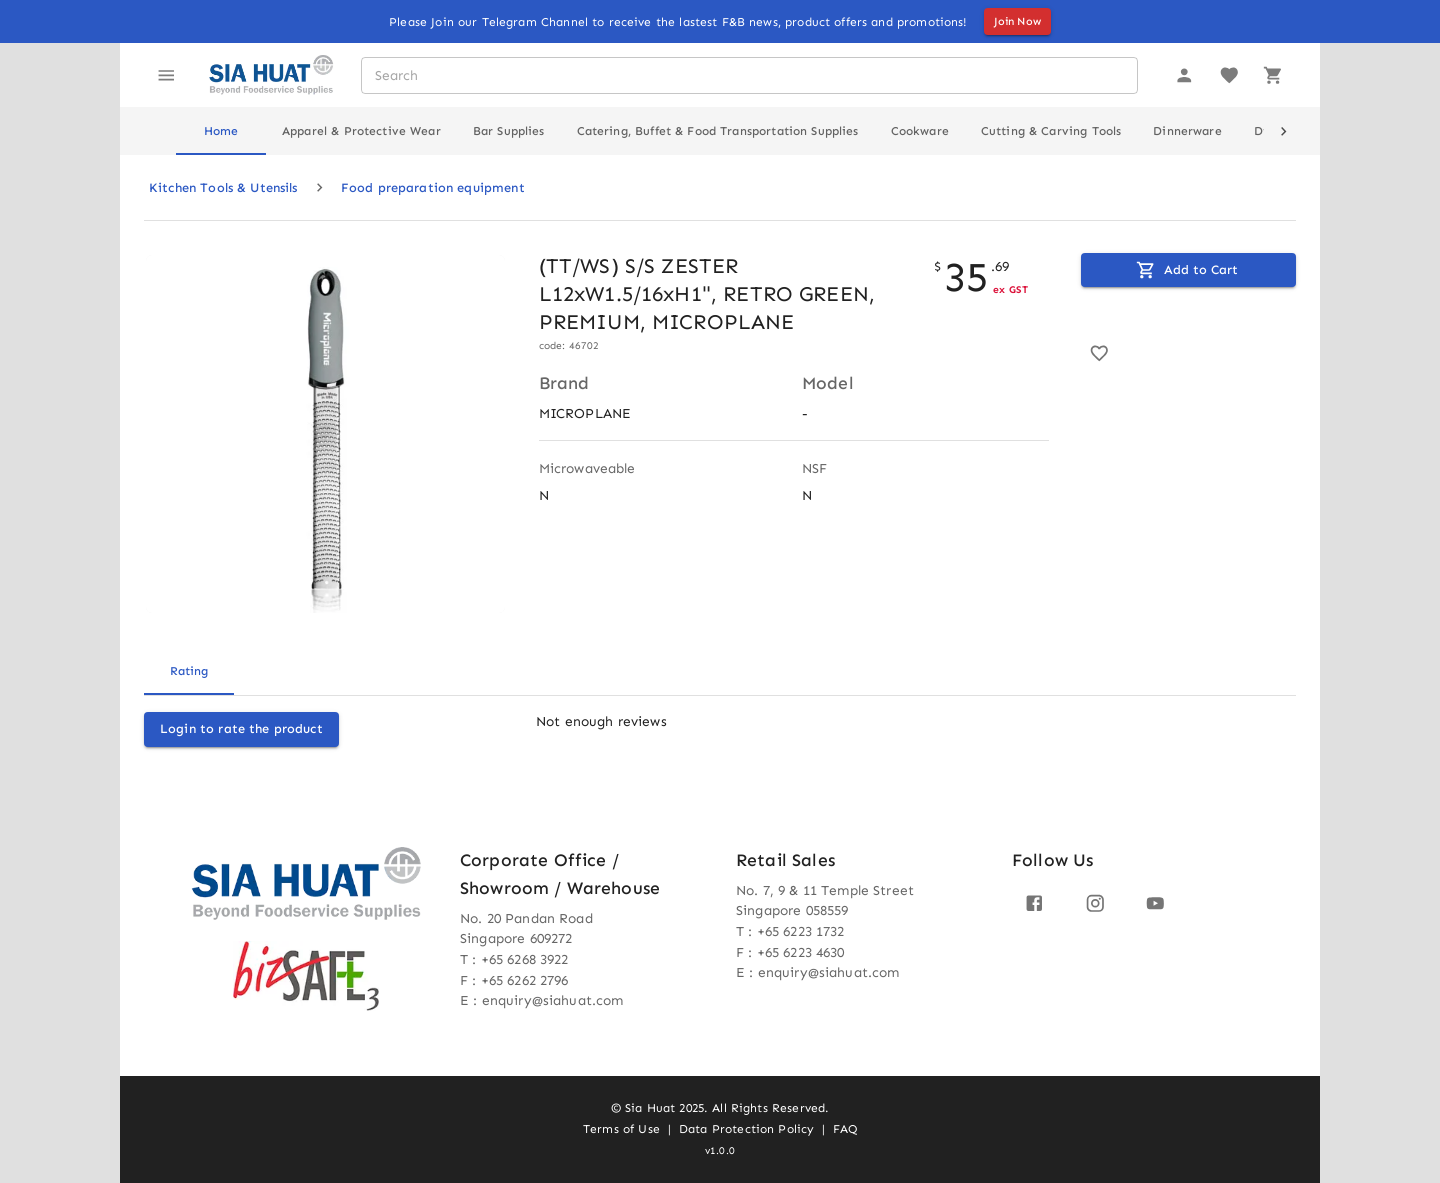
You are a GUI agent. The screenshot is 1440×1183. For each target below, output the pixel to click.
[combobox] (748, 75)
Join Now (1017, 21)
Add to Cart (1187, 270)
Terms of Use (621, 1129)
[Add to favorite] (1099, 353)
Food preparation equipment (433, 187)
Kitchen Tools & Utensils (223, 187)
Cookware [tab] (920, 131)
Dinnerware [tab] (1187, 131)
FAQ (844, 1129)
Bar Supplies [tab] (509, 131)
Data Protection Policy (746, 1129)
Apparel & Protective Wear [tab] (361, 131)
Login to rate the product (241, 728)
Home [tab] (221, 131)
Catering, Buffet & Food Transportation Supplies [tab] (718, 131)
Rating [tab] (189, 671)
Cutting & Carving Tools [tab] (1051, 131)
